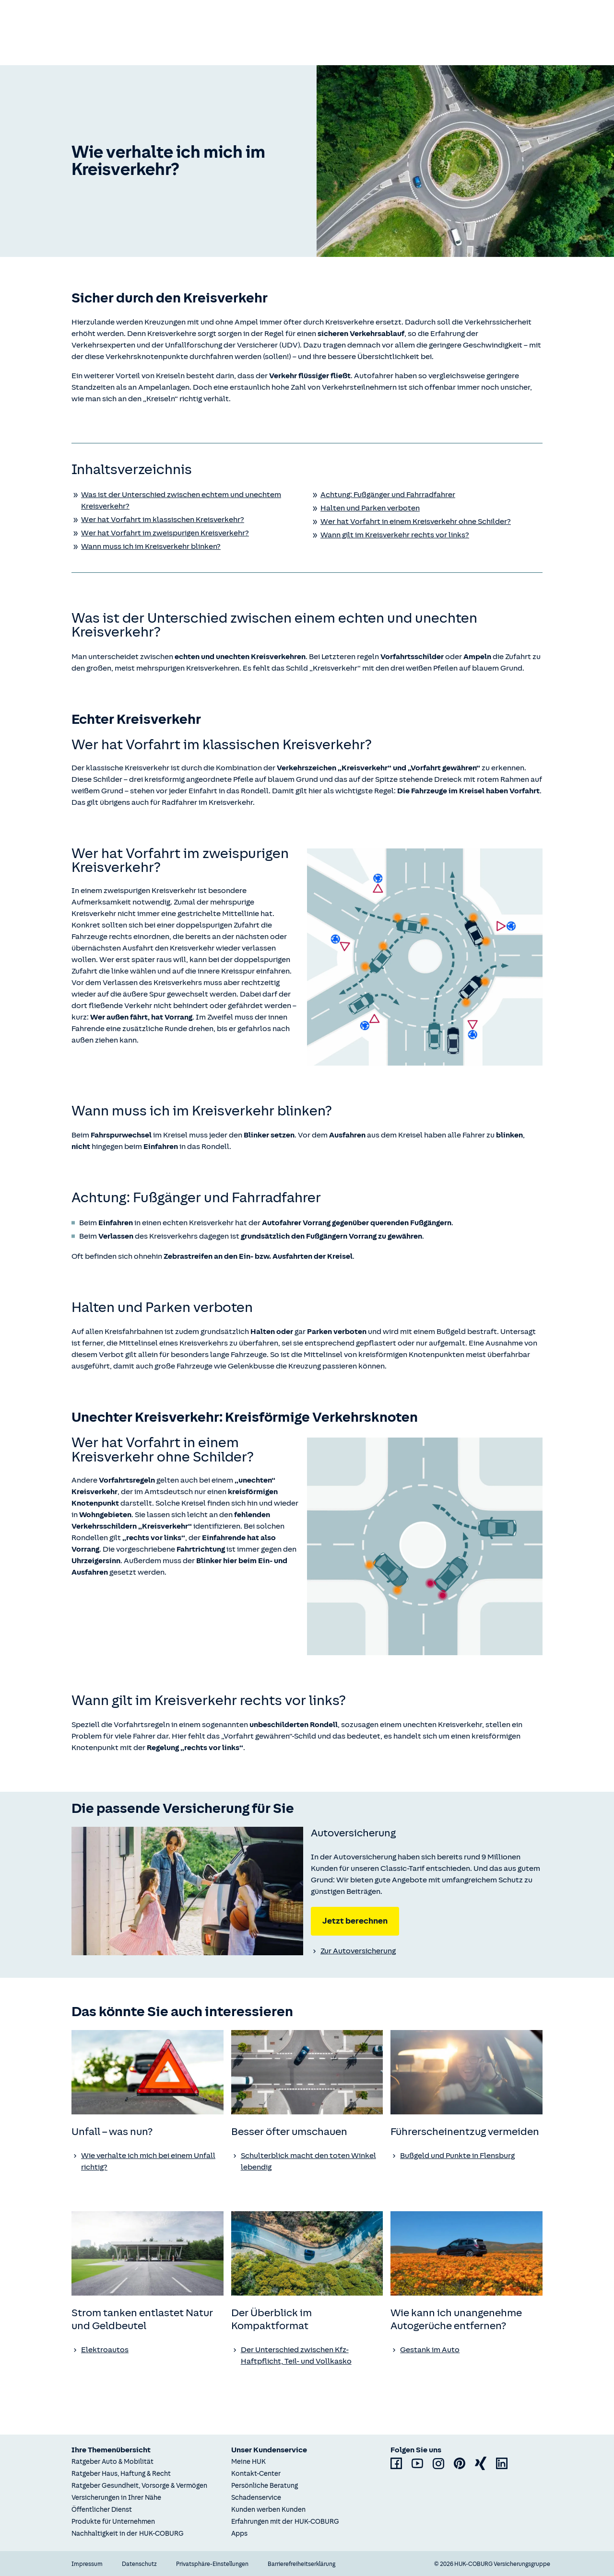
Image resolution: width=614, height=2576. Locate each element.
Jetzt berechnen (355, 1921)
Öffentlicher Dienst (101, 2509)
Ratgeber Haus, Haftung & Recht (121, 2473)
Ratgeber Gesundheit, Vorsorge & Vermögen (139, 2485)
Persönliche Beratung (264, 2485)
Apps (239, 2533)
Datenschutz (139, 2564)
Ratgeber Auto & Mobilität (112, 2461)
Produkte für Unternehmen (113, 2521)
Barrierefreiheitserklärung (301, 2564)
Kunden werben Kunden (268, 2509)
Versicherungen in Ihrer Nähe (116, 2497)
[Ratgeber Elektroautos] (147, 2350)
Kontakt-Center (256, 2473)
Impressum (87, 2564)
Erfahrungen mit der (285, 2522)
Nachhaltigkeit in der (127, 2534)
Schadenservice (256, 2497)
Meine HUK (248, 2461)
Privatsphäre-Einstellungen (212, 2564)
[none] (187, 1891)
